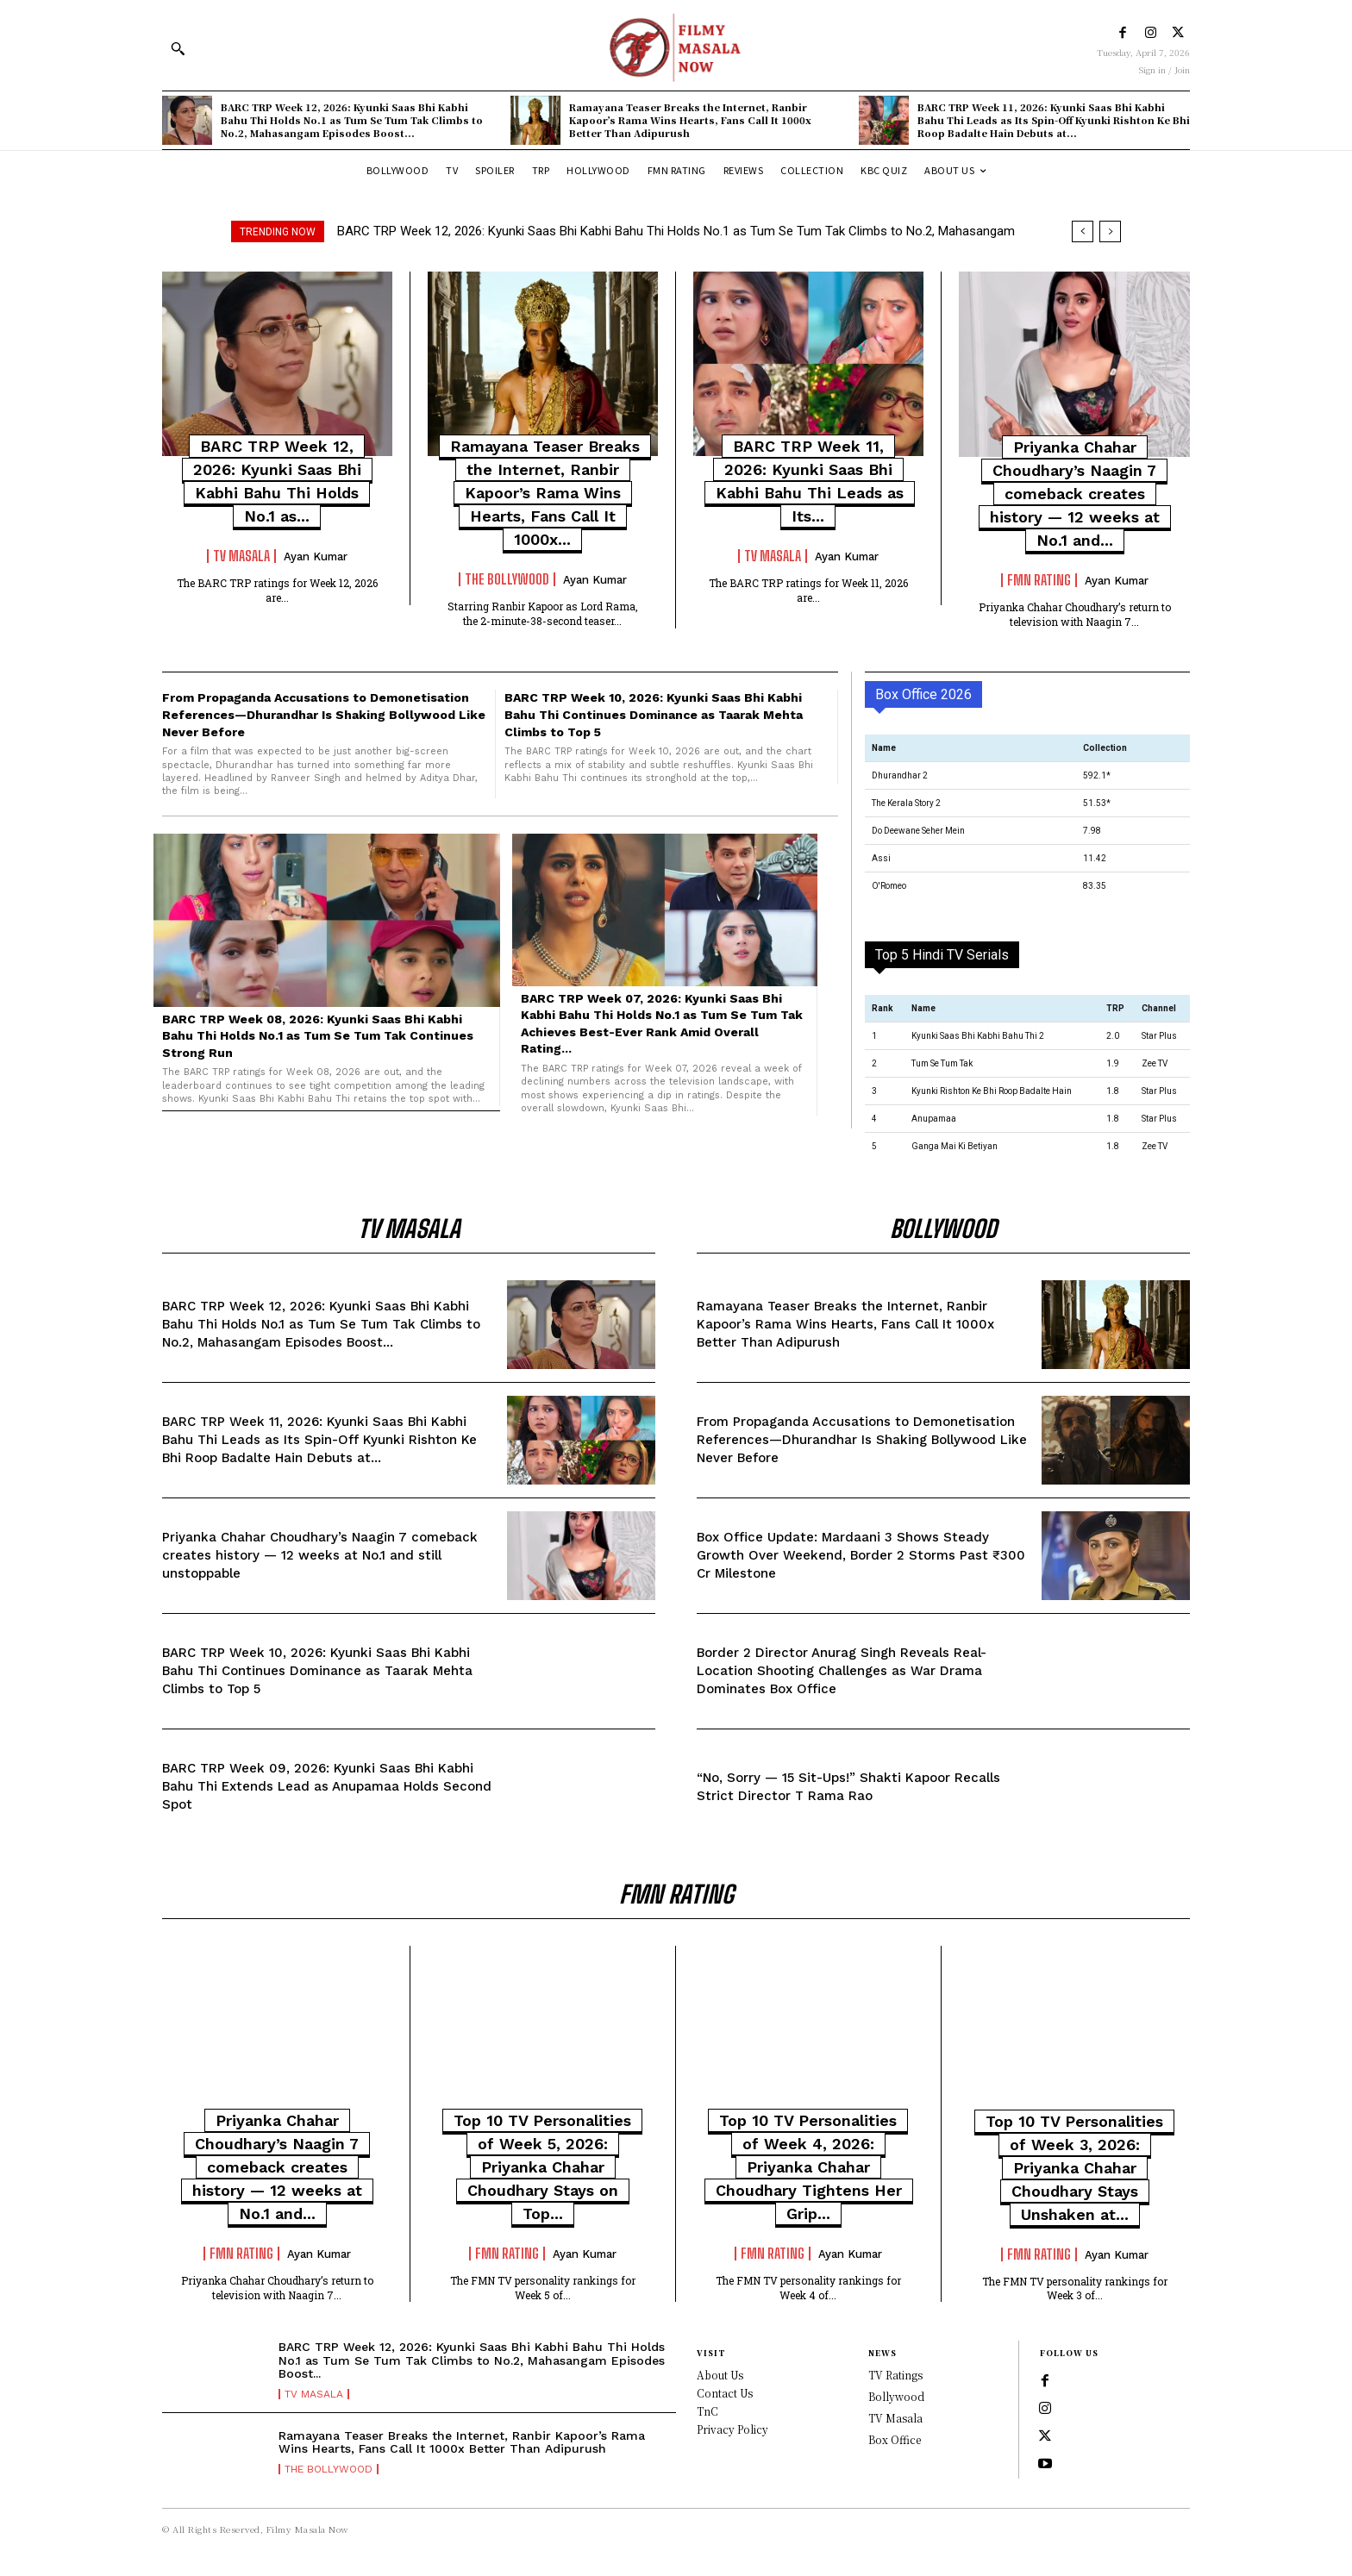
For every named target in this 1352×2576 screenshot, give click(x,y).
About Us (720, 2374)
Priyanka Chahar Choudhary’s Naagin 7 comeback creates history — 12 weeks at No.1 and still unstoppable (320, 1555)
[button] (177, 48)
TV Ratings (895, 2374)
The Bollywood (507, 579)
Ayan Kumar (315, 556)
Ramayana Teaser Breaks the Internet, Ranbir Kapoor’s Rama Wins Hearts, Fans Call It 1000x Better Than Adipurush (690, 120)
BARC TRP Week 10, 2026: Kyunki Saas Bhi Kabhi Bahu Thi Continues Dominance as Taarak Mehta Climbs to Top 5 (653, 714)
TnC (707, 2411)
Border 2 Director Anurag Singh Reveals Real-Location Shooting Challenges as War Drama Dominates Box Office (841, 1671)
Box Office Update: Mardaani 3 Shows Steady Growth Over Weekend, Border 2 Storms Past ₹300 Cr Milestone (861, 1555)
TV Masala (241, 556)
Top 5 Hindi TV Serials (942, 955)
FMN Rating (1039, 580)
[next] (1110, 231)
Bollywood (896, 2396)
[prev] (1082, 231)
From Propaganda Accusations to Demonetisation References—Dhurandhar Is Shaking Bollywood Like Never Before (323, 714)
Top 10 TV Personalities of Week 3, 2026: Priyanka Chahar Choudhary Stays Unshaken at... (1074, 2167)
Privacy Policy (732, 2429)
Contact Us (725, 2392)
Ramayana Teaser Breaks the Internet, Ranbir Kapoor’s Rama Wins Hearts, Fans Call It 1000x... (545, 492)
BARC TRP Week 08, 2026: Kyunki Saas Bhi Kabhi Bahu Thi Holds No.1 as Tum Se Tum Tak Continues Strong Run (317, 1036)
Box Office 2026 (923, 694)
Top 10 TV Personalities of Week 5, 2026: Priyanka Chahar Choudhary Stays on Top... (542, 2167)
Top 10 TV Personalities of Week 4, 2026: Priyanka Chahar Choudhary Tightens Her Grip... (809, 2167)
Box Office (894, 2439)
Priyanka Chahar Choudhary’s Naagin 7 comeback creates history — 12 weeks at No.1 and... (1075, 493)
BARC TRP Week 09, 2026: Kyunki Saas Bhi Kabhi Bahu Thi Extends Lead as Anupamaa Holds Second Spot (326, 1786)
